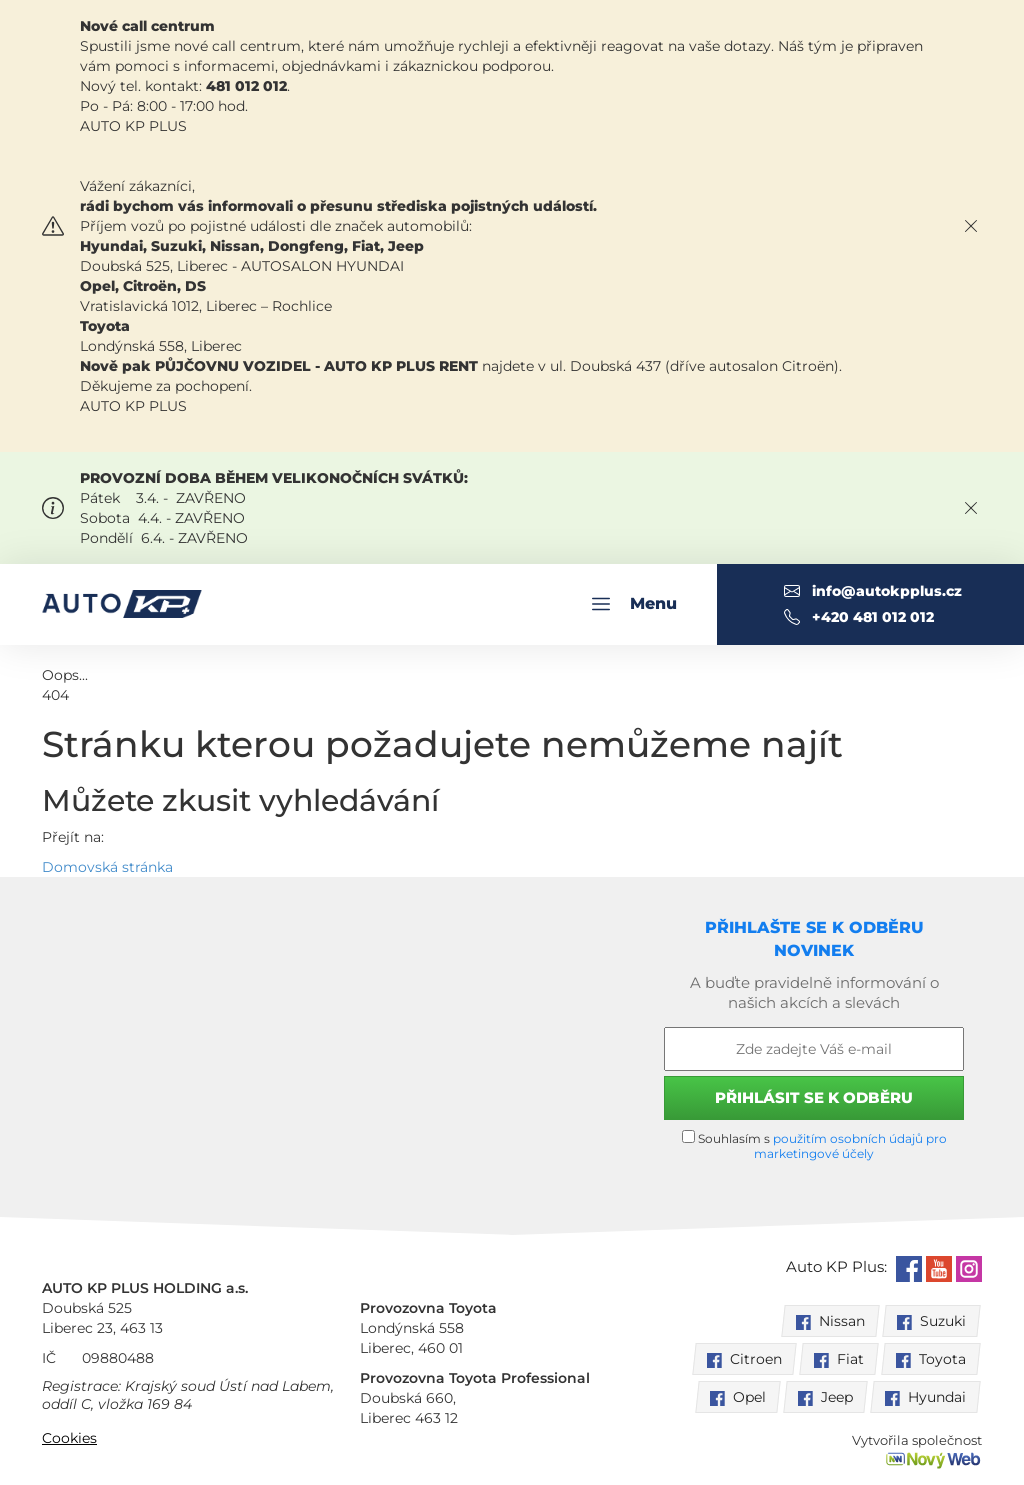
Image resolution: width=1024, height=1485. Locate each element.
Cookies (69, 1438)
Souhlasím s (814, 1145)
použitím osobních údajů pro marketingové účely (850, 1146)
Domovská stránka (107, 867)
